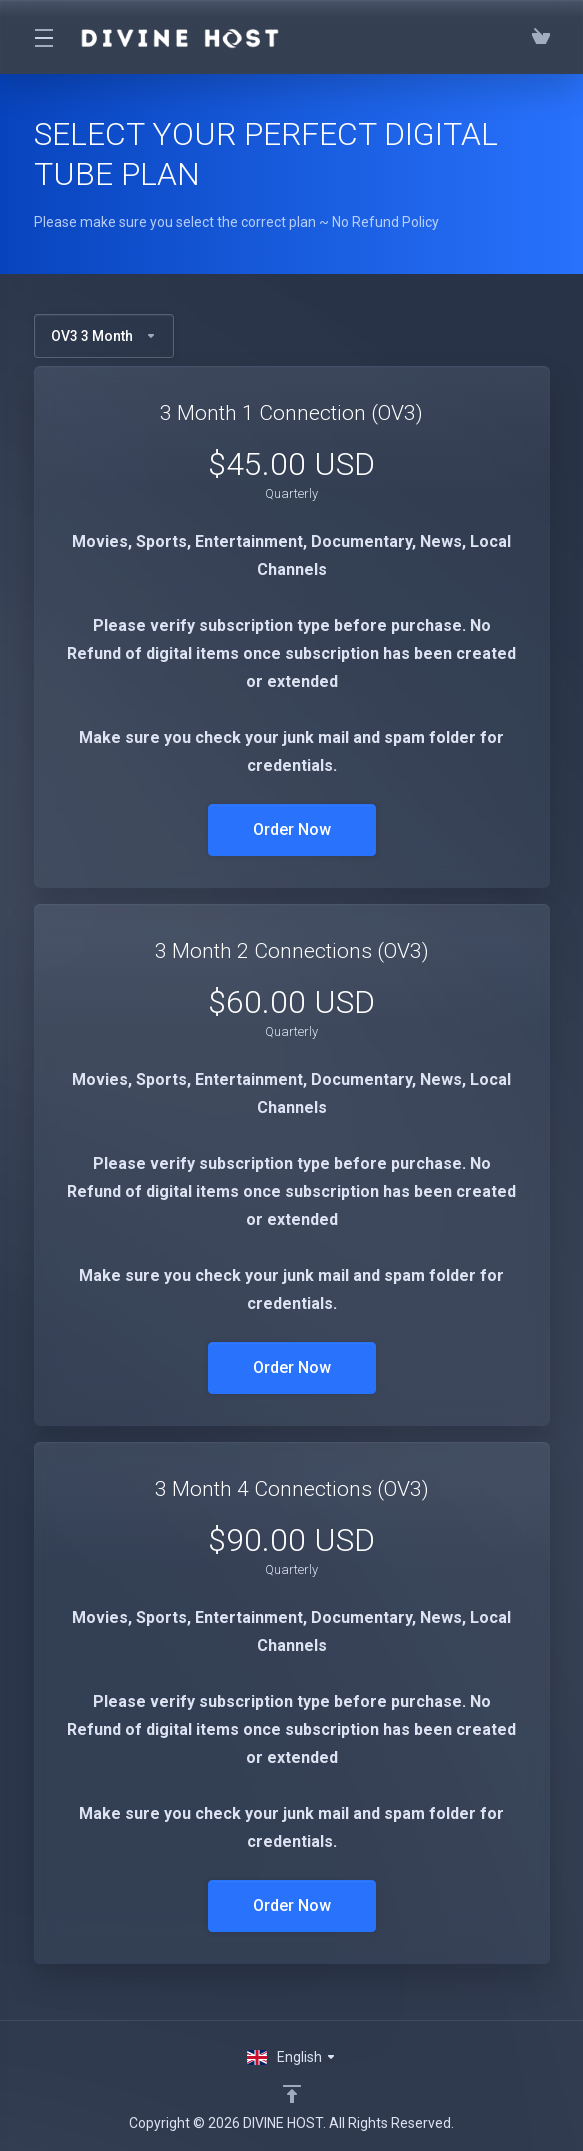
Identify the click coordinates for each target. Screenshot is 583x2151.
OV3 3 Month (104, 336)
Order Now (292, 829)
